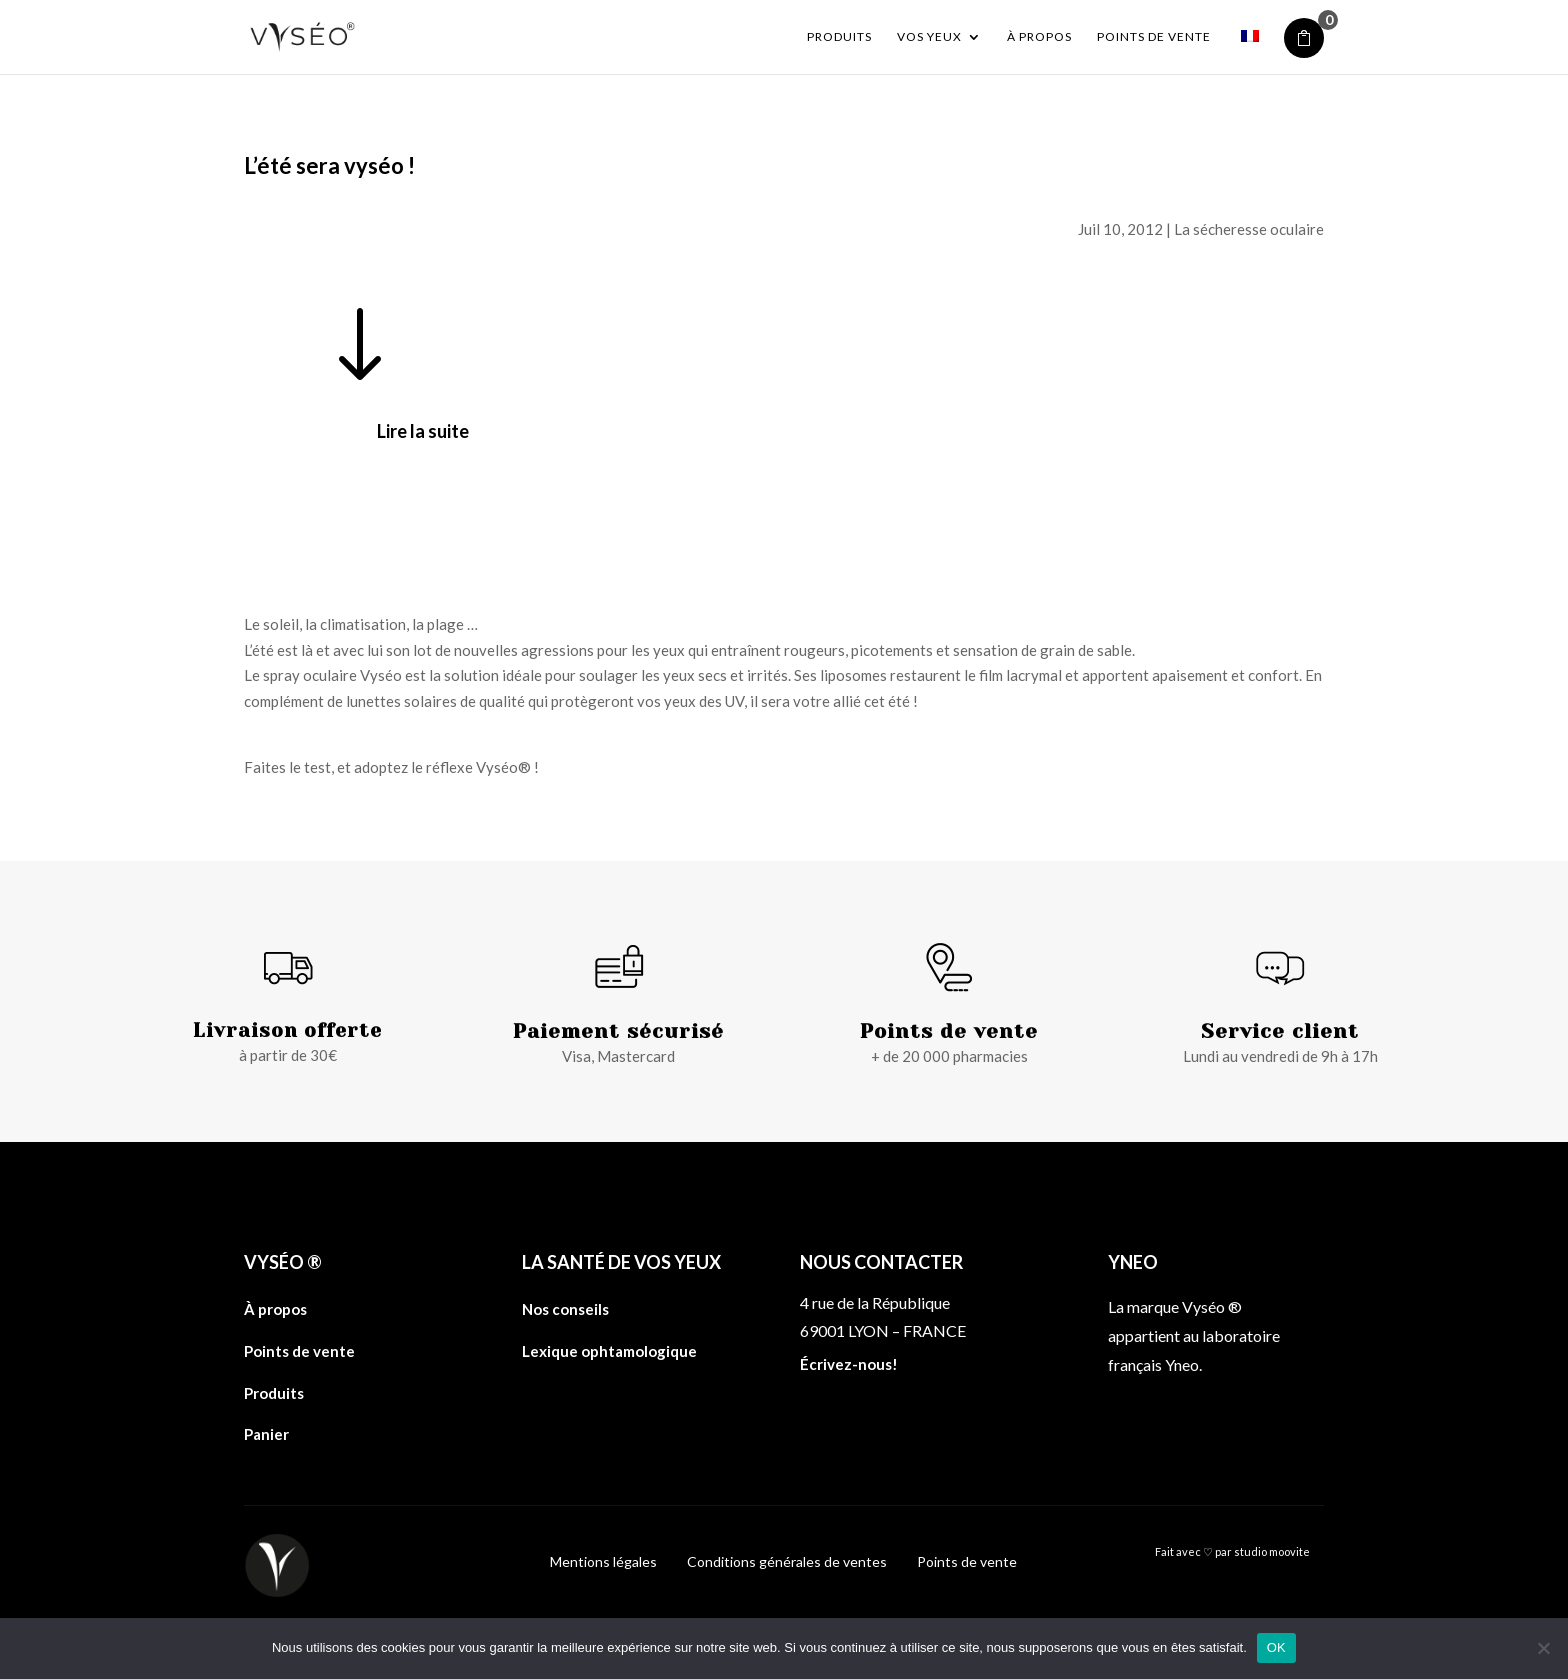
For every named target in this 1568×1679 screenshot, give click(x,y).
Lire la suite (423, 431)
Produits (839, 37)
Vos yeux (929, 37)
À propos (1039, 37)
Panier (266, 1434)
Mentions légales (603, 1561)
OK (1276, 1647)
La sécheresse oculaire (1249, 229)
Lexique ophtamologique (609, 1351)
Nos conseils (565, 1309)
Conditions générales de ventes (787, 1561)
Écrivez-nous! (849, 1364)
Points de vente (1154, 37)
